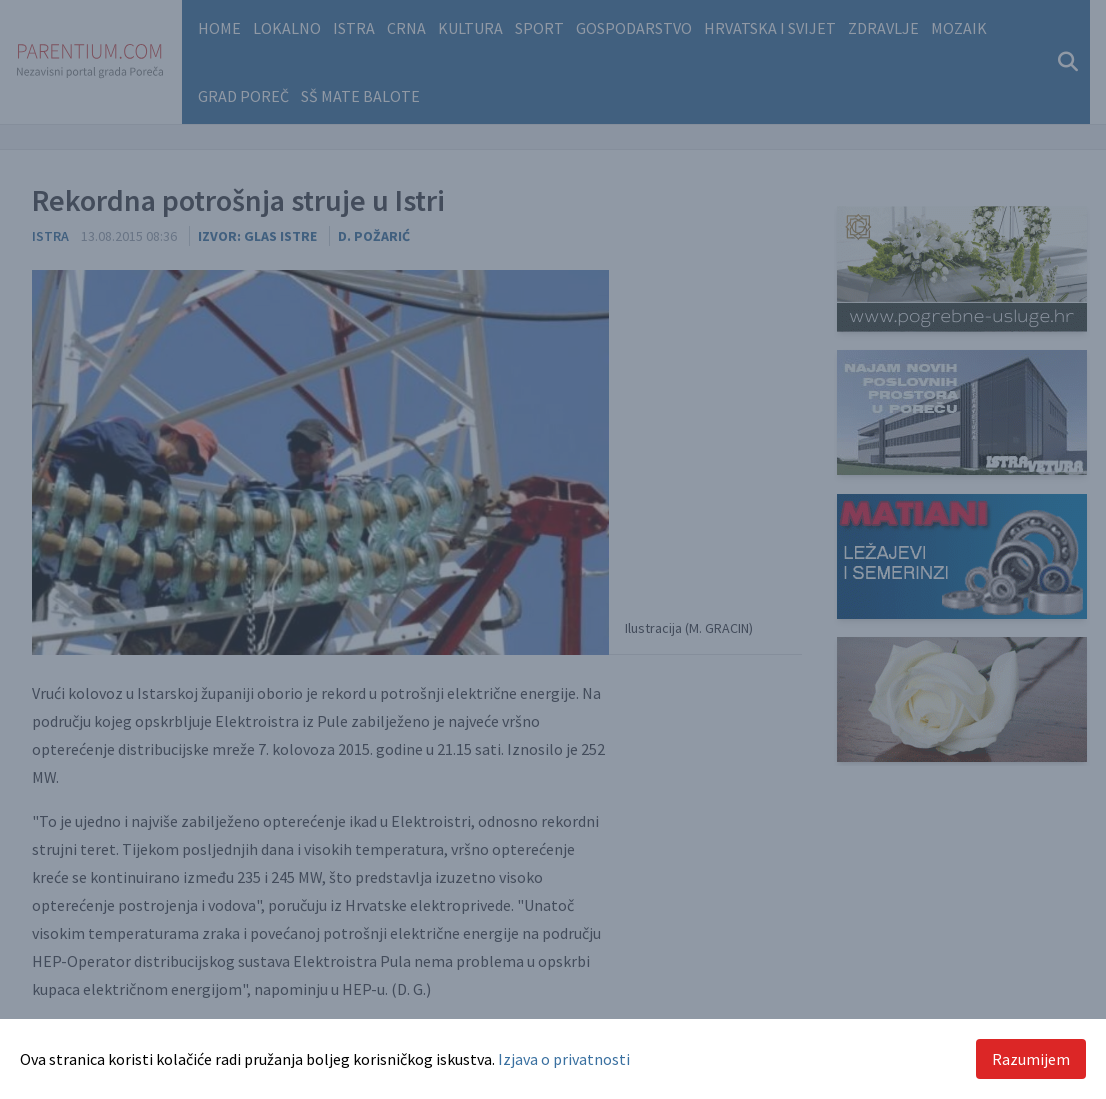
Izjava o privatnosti (564, 1059)
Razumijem (1031, 1059)
